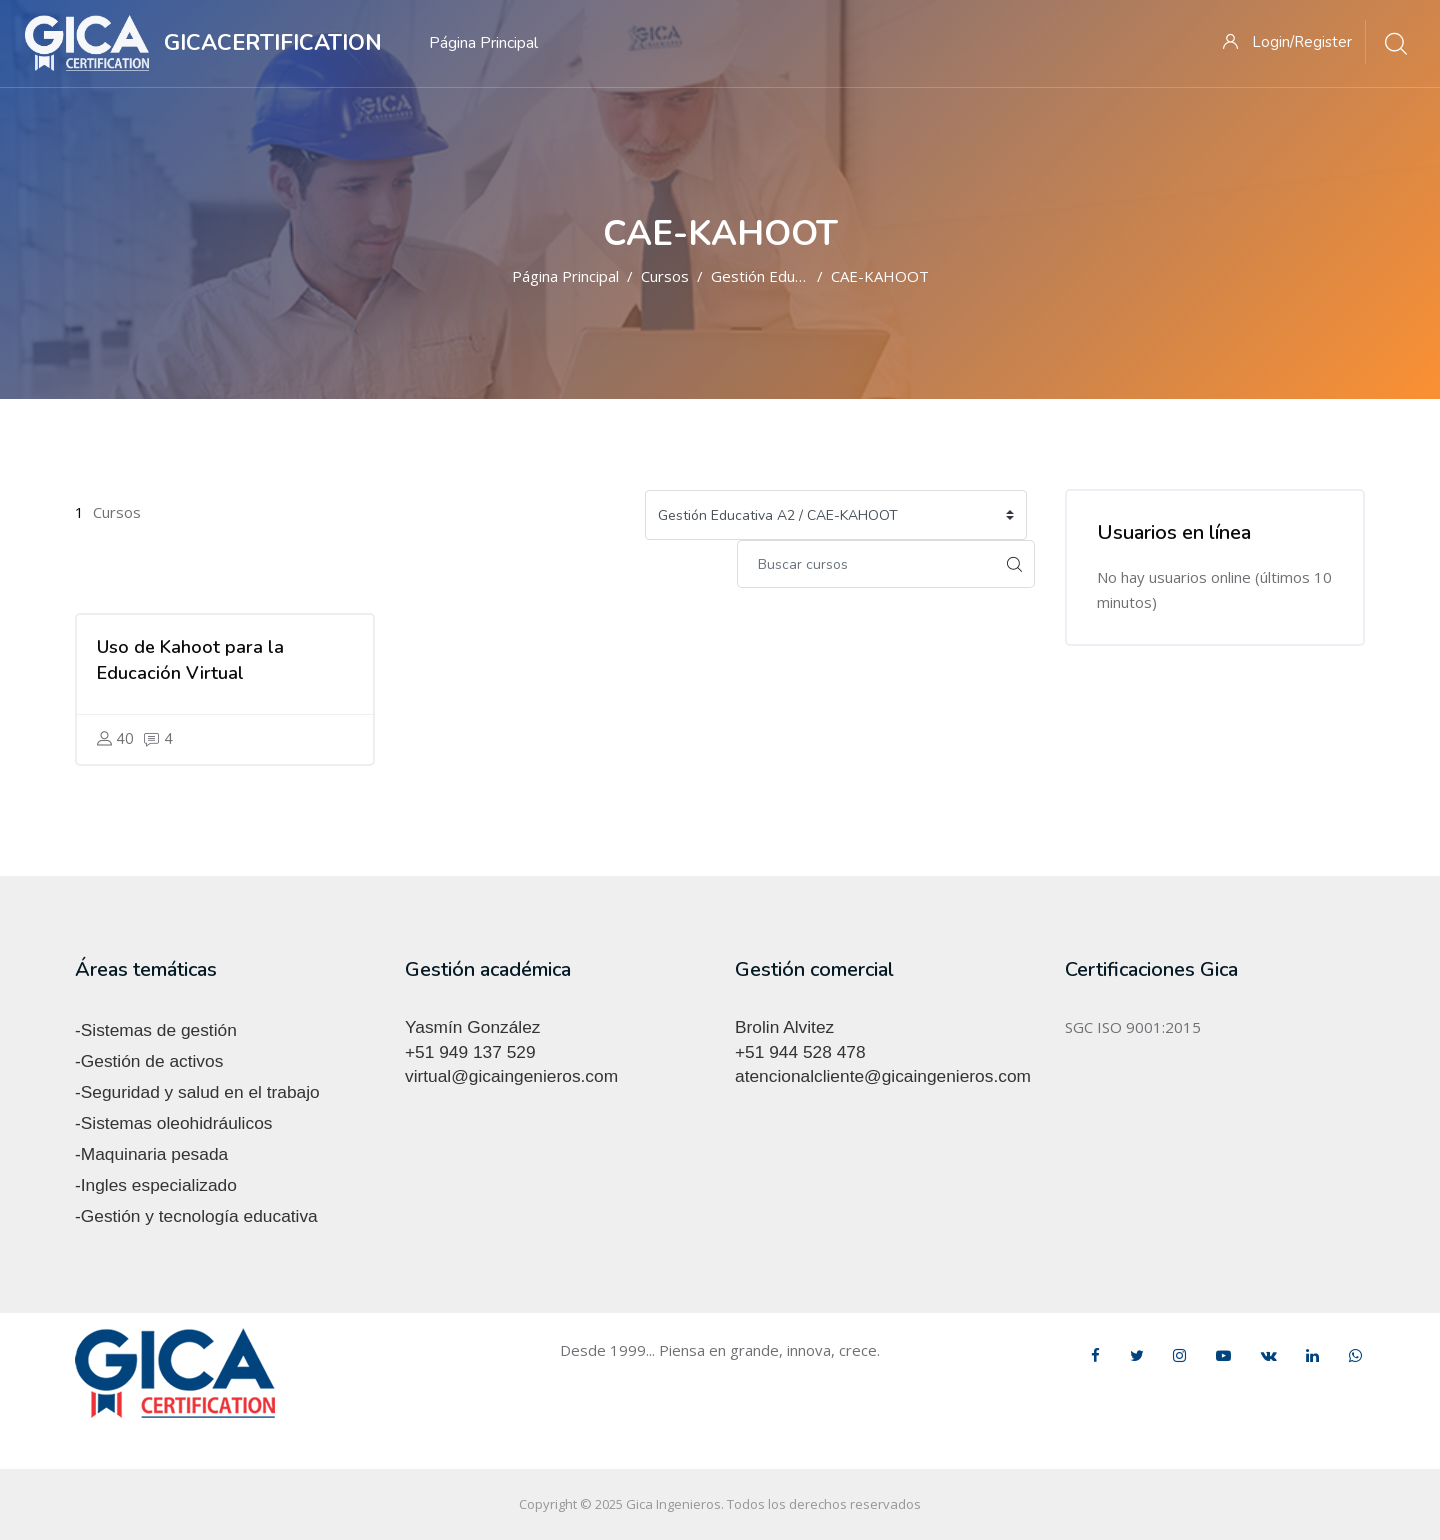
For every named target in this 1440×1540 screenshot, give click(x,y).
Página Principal (565, 276)
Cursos (665, 276)
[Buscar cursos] (866, 564)
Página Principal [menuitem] (483, 43)
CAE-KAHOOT (880, 276)
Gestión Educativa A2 (784, 276)
